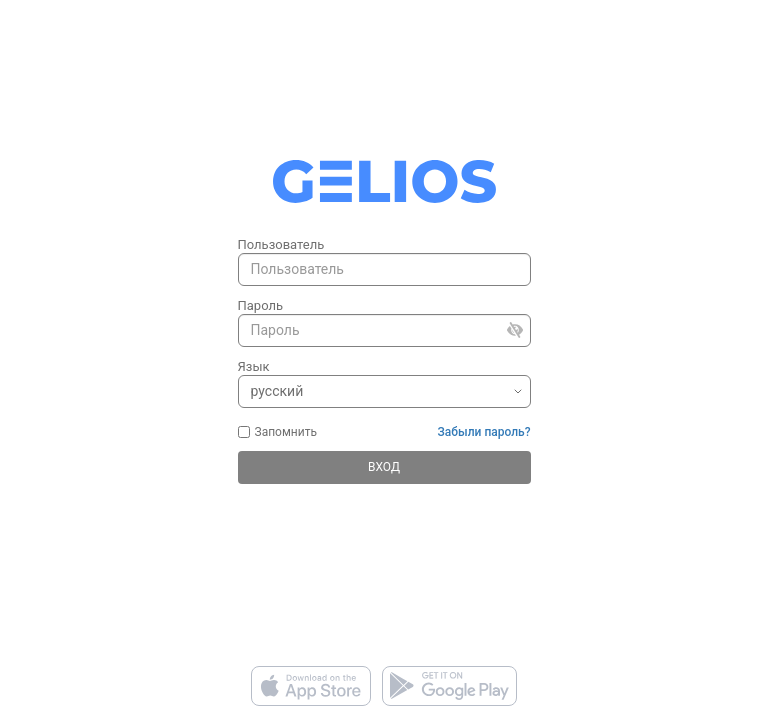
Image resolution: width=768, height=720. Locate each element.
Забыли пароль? (484, 432)
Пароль (261, 305)
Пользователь (281, 244)
